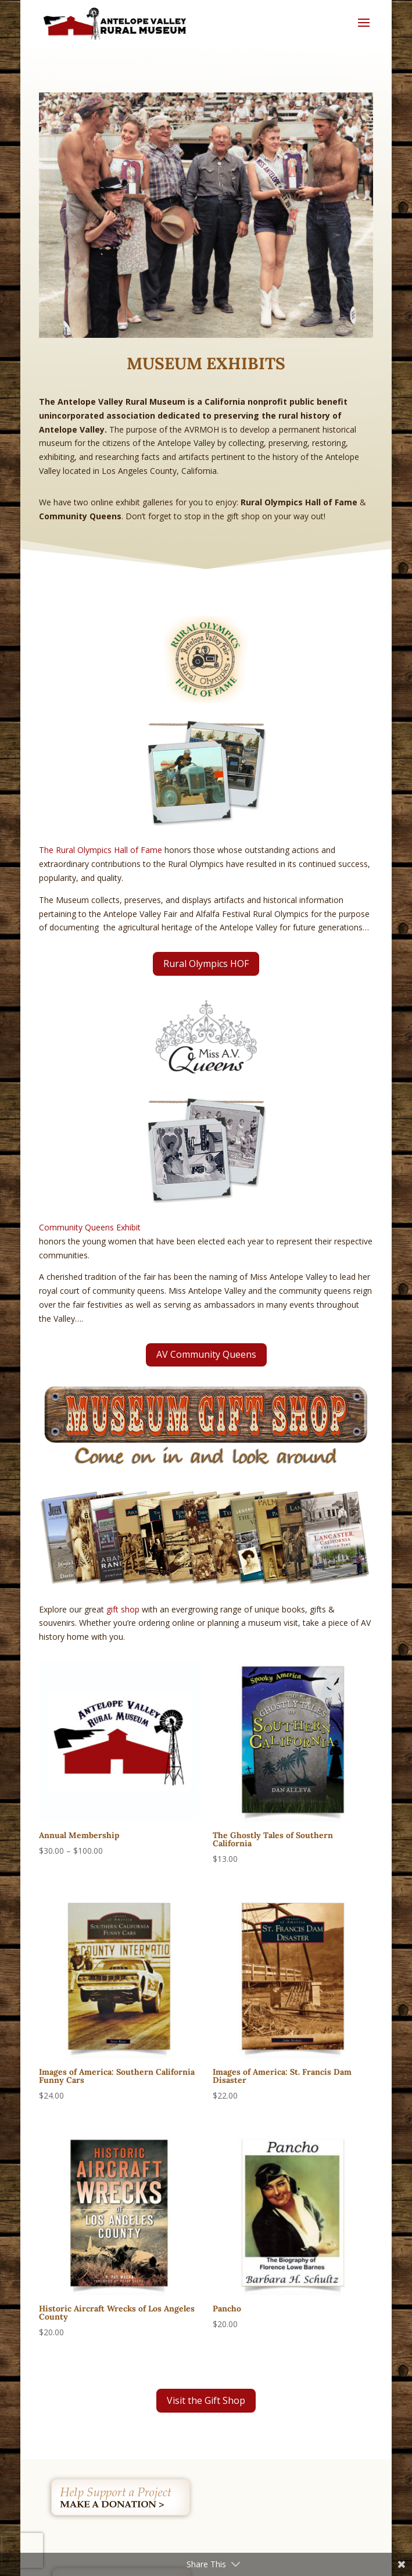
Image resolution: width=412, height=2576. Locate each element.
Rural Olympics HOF (206, 963)
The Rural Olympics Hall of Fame (100, 849)
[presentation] (22, 2550)
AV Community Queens (206, 1354)
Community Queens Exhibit (90, 1227)
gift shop (122, 1609)
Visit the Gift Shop (206, 2400)
